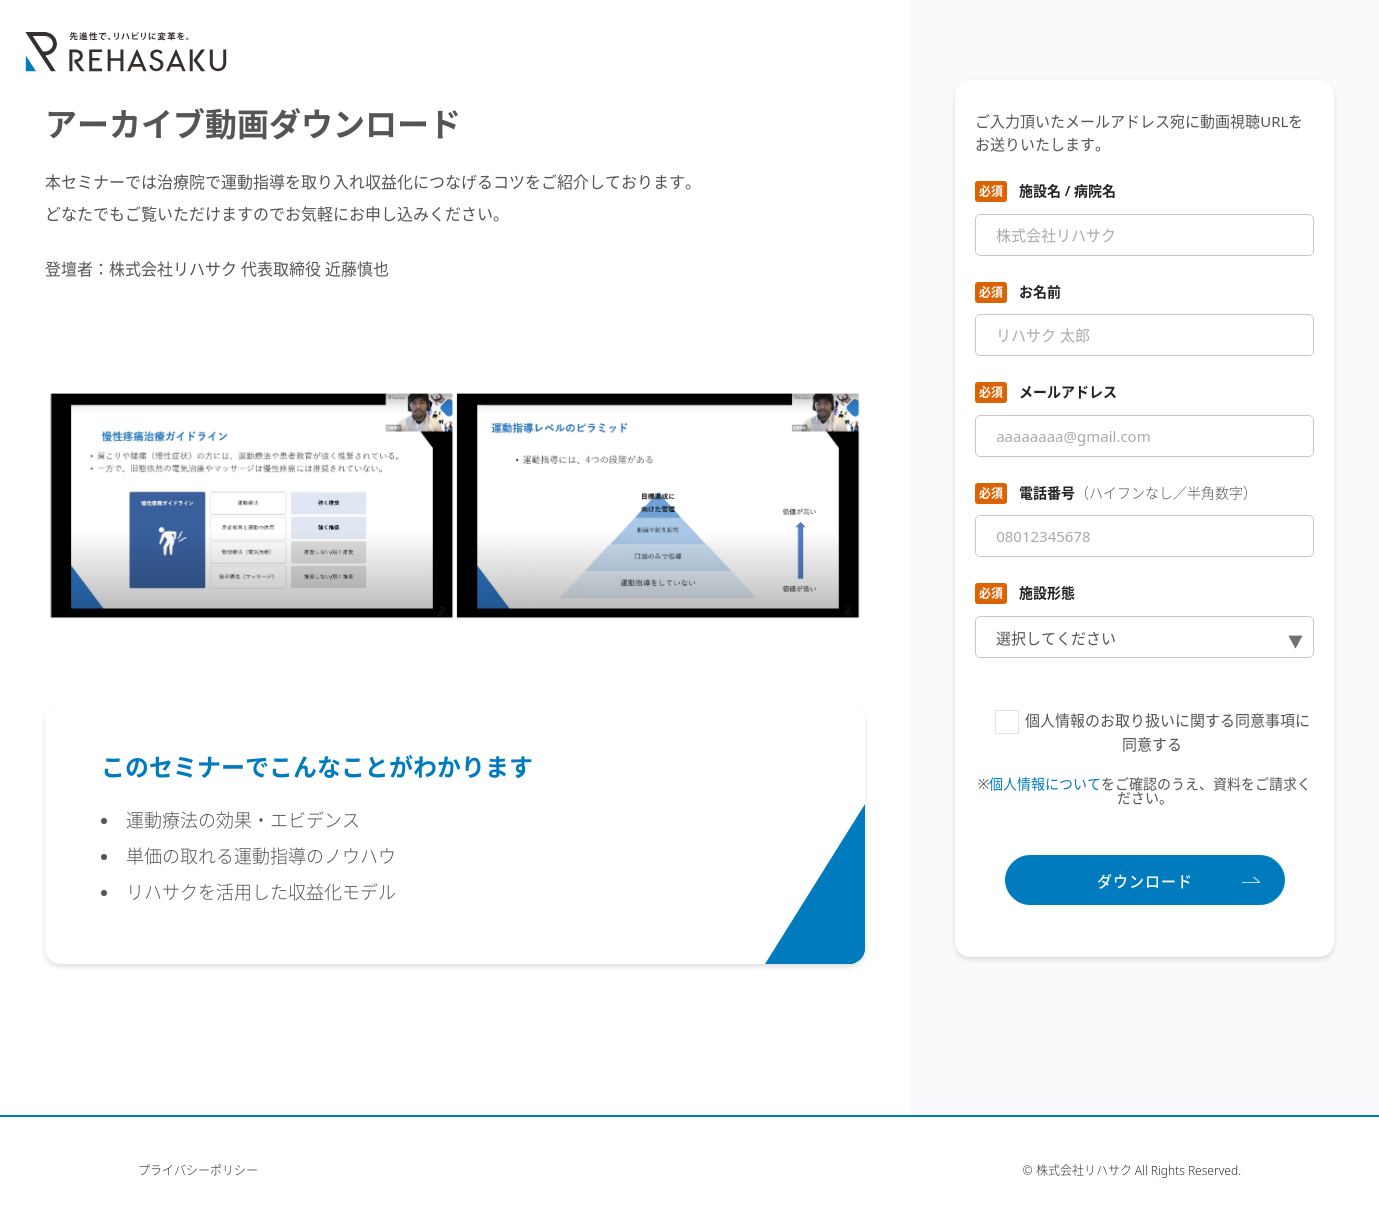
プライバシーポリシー (198, 1171)
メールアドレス (1068, 391)
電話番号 (1138, 492)
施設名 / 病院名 (1067, 190)
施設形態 (1047, 592)
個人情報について (1045, 783)
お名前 (1040, 291)
